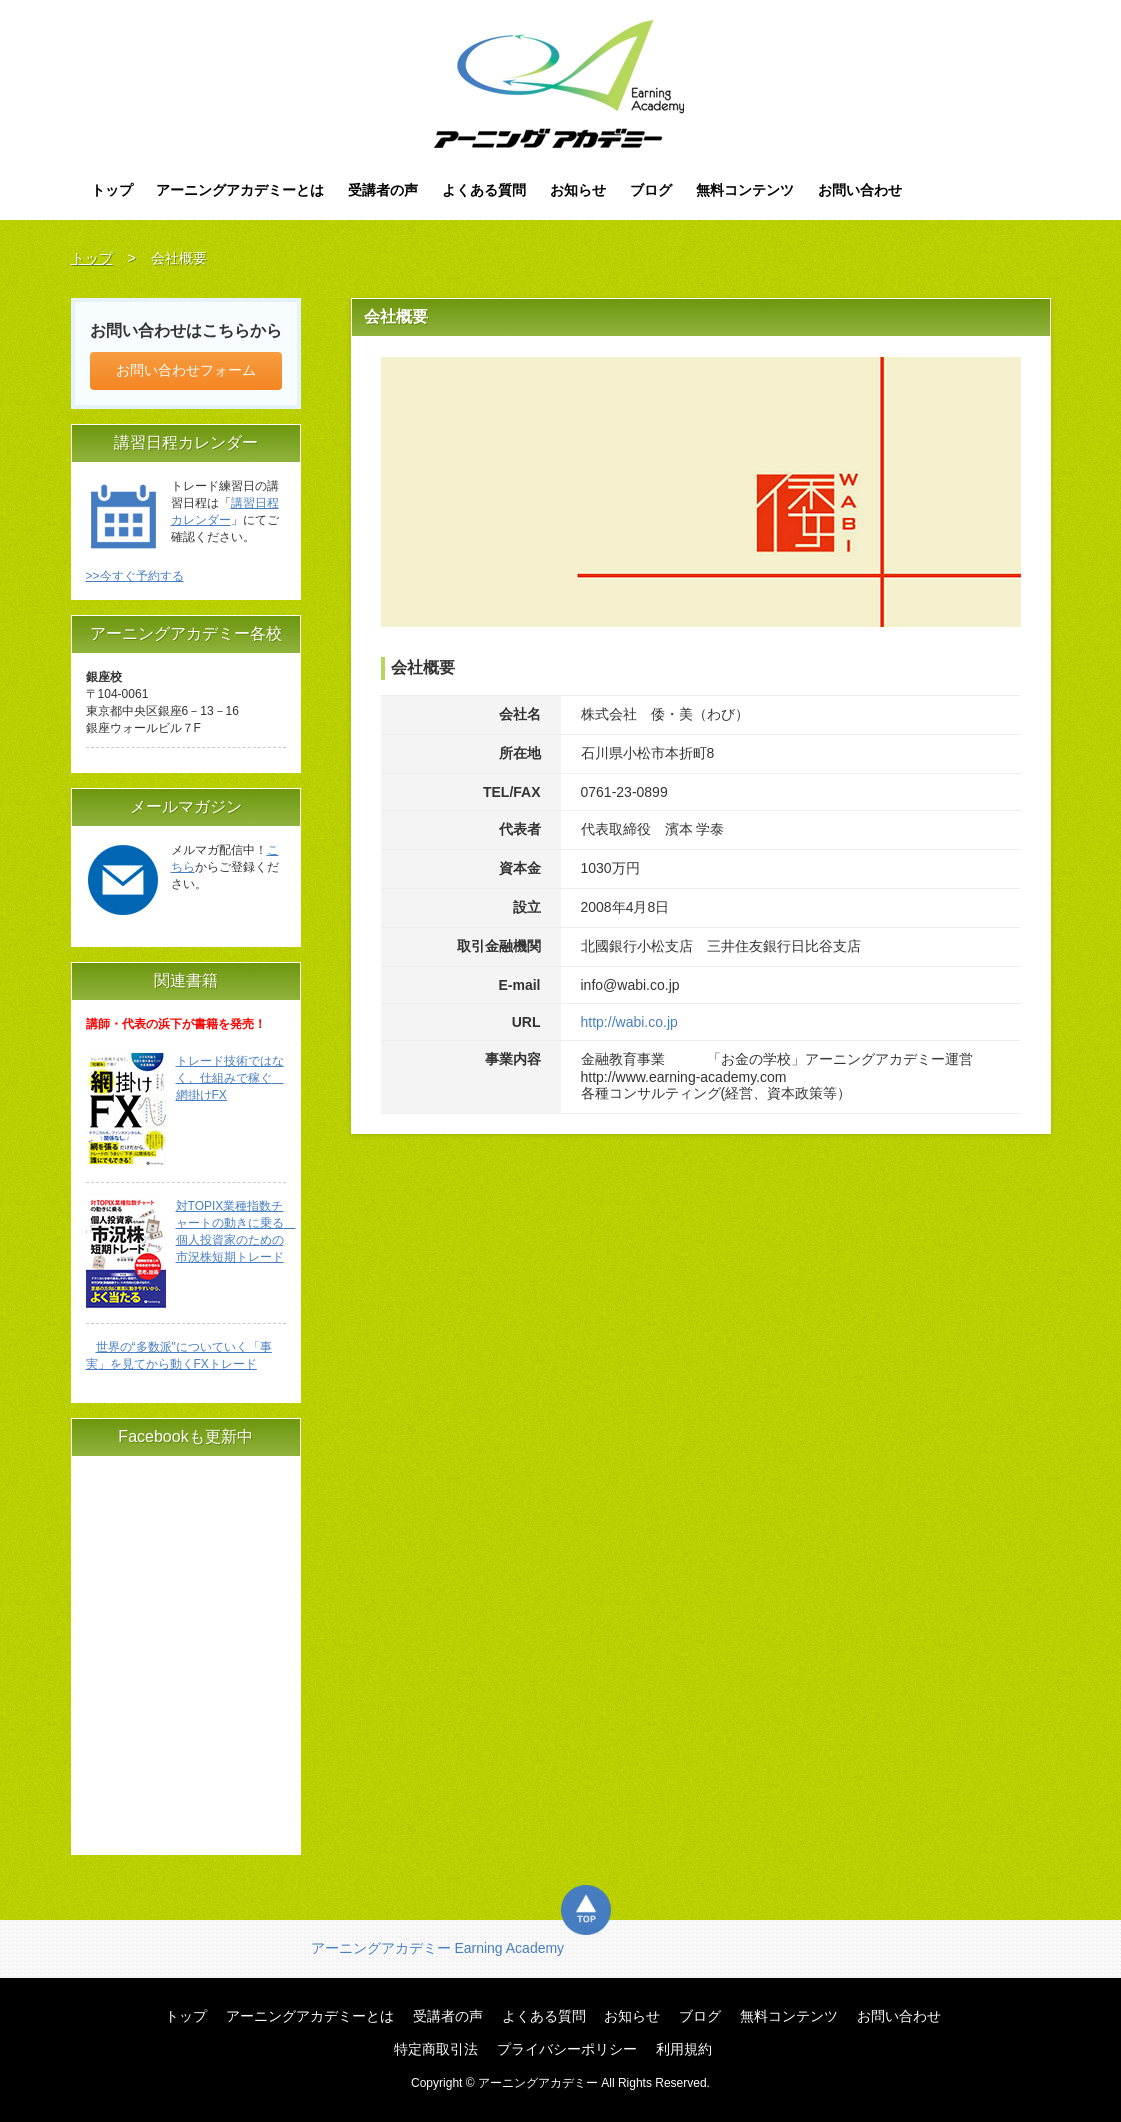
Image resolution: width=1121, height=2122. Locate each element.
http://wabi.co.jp (629, 1022)
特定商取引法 (436, 2049)
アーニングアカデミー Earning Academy (438, 1948)
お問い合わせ (860, 190)
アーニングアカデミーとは (240, 190)
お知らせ (578, 190)
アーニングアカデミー (560, 84)
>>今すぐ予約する (135, 576)
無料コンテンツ (745, 190)
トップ (112, 190)
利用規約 (684, 2049)
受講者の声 (383, 190)
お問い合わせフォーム (186, 370)
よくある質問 (484, 190)
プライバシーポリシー (567, 2049)
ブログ (651, 190)
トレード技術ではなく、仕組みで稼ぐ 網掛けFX (230, 1078)
